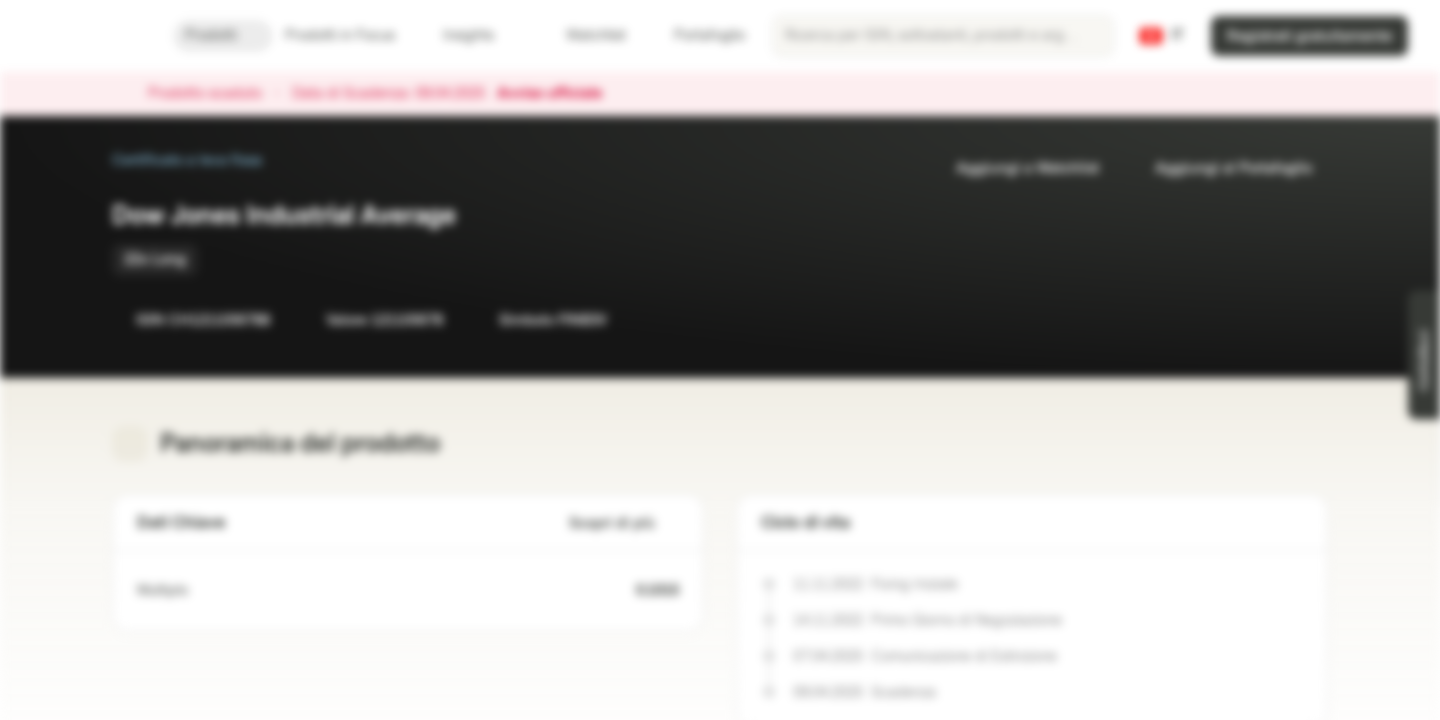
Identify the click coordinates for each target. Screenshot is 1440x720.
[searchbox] (943, 36)
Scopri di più (624, 523)
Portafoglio (697, 35)
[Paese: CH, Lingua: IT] (1162, 36)
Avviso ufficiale (559, 94)
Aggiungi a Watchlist (1015, 168)
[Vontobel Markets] (86, 36)
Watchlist (584, 35)
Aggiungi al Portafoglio (1221, 168)
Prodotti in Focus (352, 35)
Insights (480, 35)
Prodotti (223, 35)
